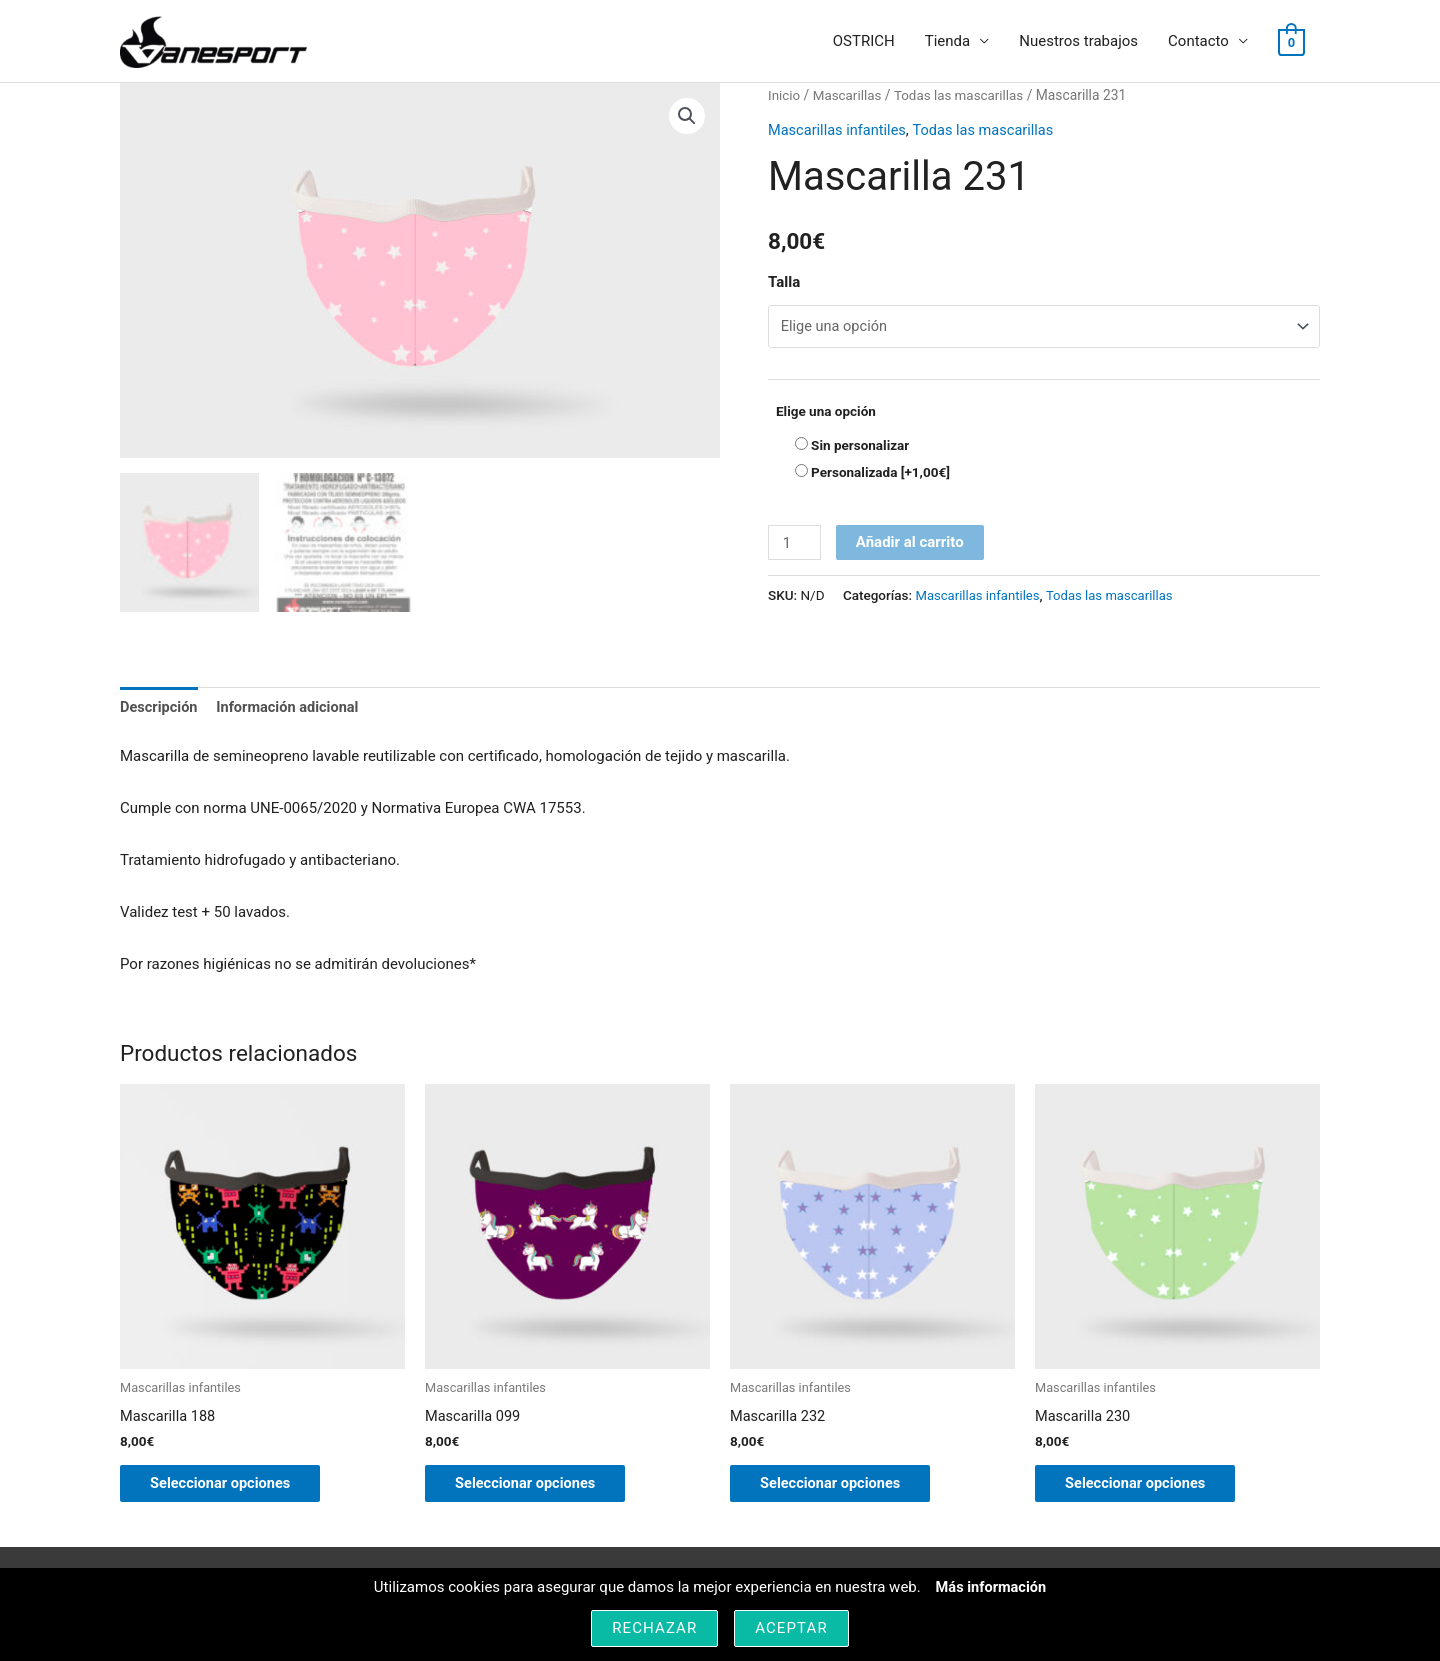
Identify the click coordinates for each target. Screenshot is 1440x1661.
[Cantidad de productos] (795, 545)
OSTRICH (864, 42)
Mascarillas (849, 96)
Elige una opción (826, 413)
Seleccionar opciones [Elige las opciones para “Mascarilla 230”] (1147, 1488)
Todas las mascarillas (963, 96)
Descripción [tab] (160, 708)
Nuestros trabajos (1078, 42)
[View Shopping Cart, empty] (1291, 42)
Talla (784, 283)
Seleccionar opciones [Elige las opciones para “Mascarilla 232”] (842, 1488)
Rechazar (654, 1628)
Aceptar (791, 1628)
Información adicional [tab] (292, 708)
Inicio (784, 96)
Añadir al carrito (911, 545)
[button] (687, 117)
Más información (991, 1587)
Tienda (947, 42)
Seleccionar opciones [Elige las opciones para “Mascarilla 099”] (537, 1488)
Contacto (1198, 42)
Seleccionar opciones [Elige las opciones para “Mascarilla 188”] (232, 1488)
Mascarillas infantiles (839, 130)
